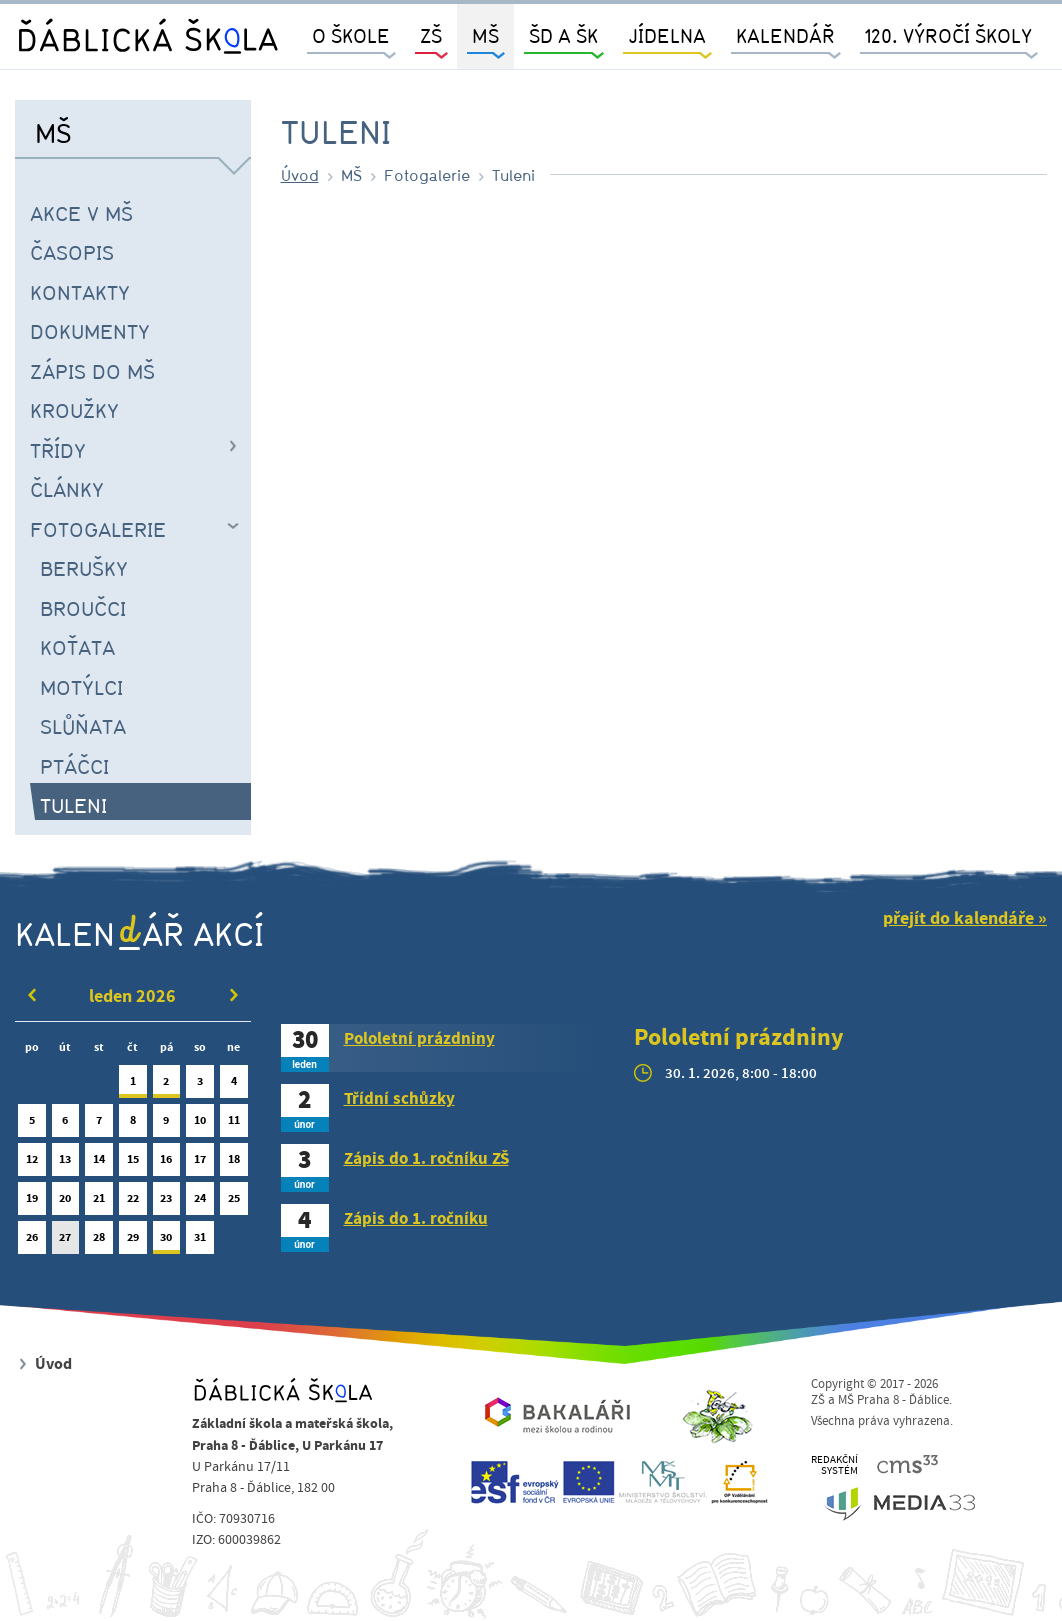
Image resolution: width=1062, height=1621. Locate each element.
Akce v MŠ (81, 213)
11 (234, 1124)
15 (133, 1163)
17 (200, 1163)
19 (32, 1202)
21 (99, 1202)
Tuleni (73, 805)
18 (234, 1163)
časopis (72, 252)
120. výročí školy (948, 35)
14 (99, 1163)
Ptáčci (74, 766)
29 (133, 1241)
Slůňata (83, 726)
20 (66, 1202)
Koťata (77, 647)
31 (200, 1241)
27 (66, 1241)
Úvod (300, 175)
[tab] (443, 1048)
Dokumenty (90, 331)
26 (32, 1241)
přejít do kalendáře (958, 918)
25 (234, 1202)
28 (99, 1241)
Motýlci (81, 687)
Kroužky (74, 410)
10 (200, 1124)
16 (167, 1163)
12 (32, 1163)
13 (66, 1163)
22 (133, 1202)
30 (167, 1241)
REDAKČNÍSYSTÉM (834, 1465)
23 (167, 1202)
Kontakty (80, 292)
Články (67, 489)
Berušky (84, 568)
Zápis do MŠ (92, 371)
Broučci (83, 608)
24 (200, 1202)
